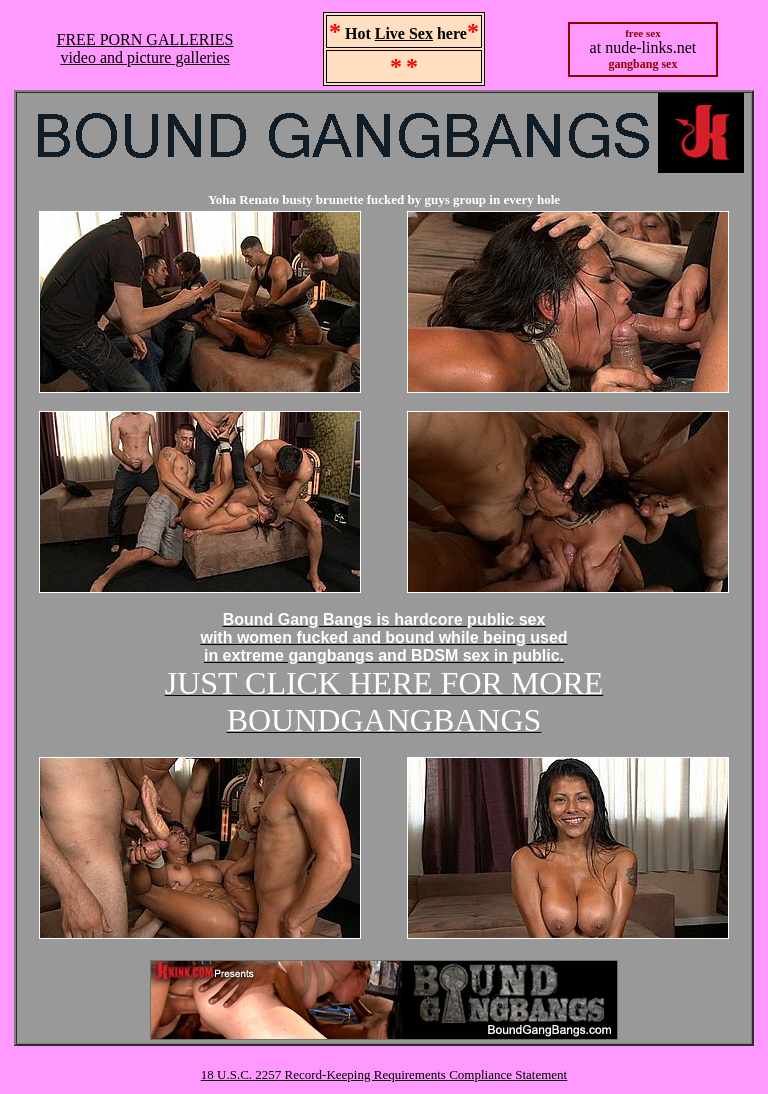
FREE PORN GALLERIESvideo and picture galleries (145, 48)
